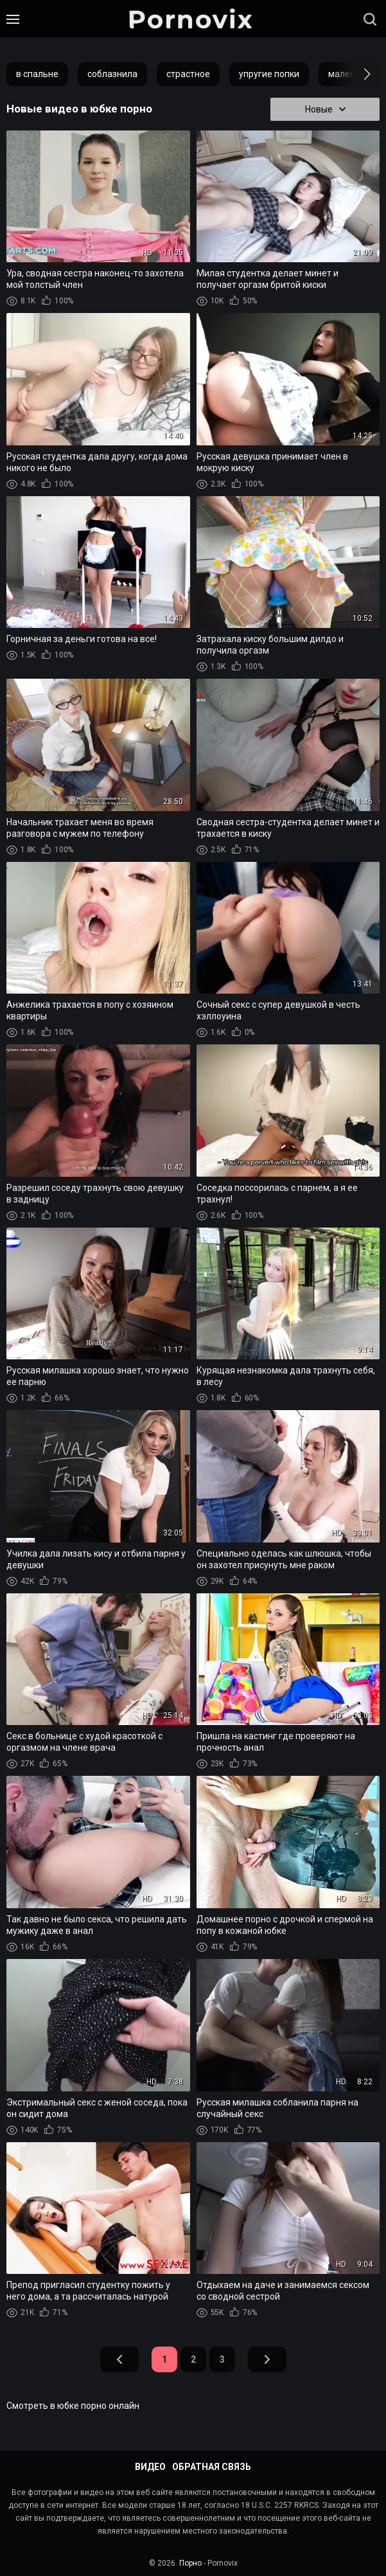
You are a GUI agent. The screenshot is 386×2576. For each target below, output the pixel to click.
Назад (119, 2359)
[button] (355, 74)
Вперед (267, 2359)
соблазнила (112, 74)
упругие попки (269, 74)
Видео (150, 2467)
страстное (188, 74)
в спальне (37, 74)
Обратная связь (211, 2467)
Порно (190, 2563)
